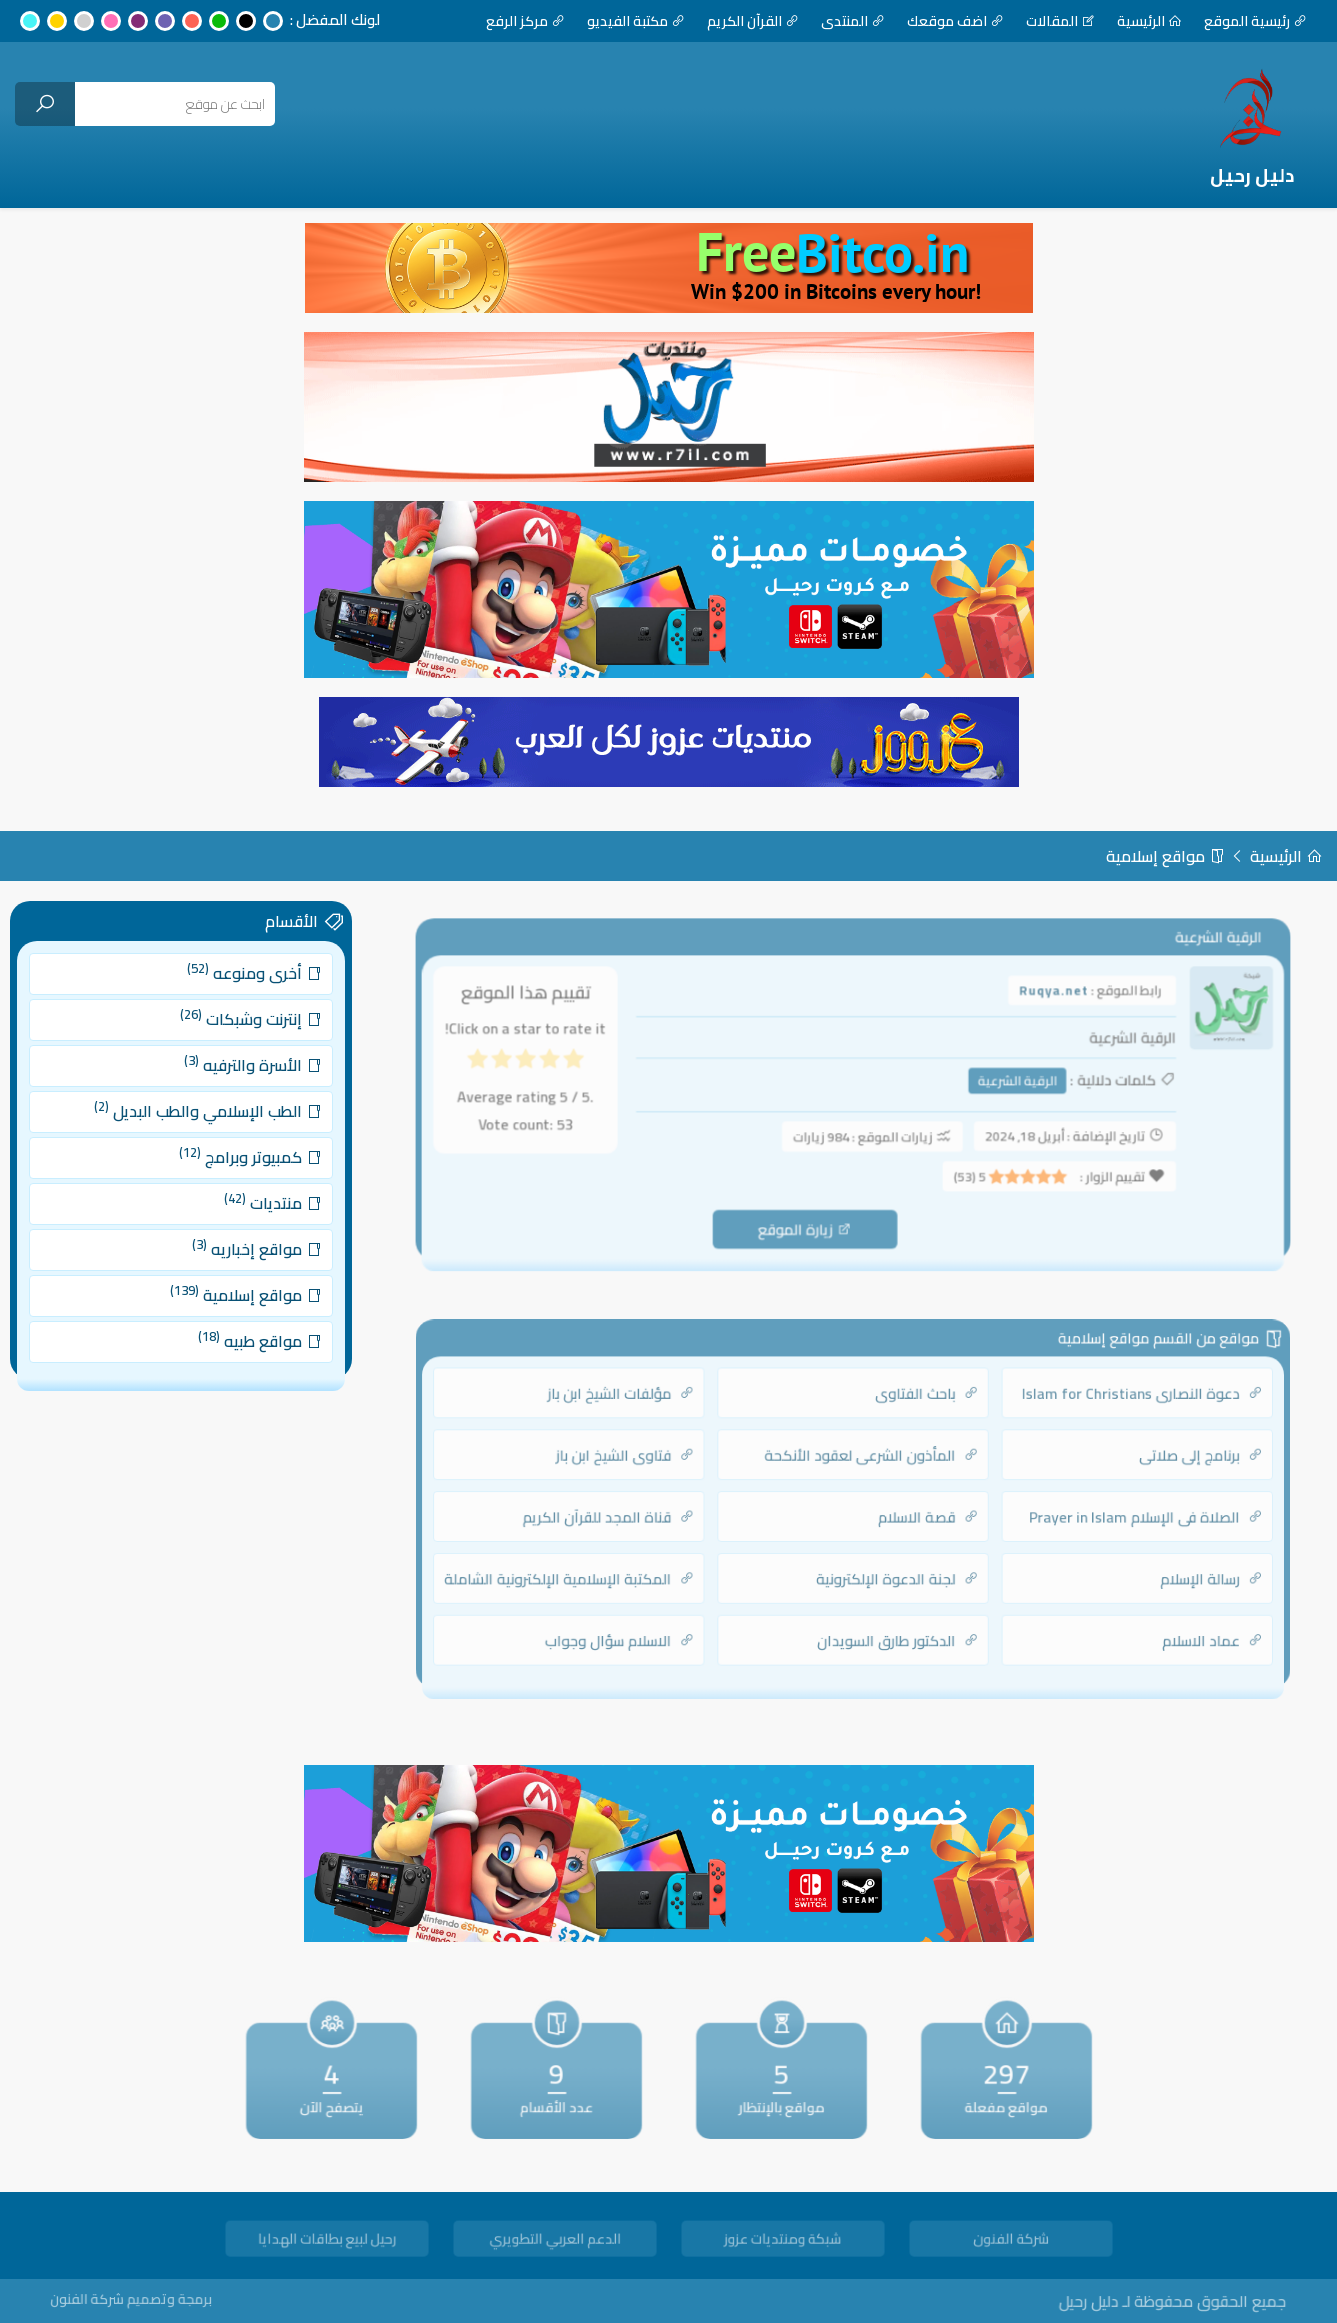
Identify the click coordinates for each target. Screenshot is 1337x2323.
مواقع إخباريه (246, 1239)
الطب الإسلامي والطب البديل (204, 1121)
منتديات (260, 1200)
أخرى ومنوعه (244, 1003)
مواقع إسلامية (1165, 856)
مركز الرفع (525, 21)
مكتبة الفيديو (636, 21)
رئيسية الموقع (1255, 21)
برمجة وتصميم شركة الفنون (165, 2299)
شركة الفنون (1010, 2241)
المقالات (1060, 21)
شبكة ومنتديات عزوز (782, 2241)
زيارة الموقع (808, 1222)
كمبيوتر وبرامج (241, 1160)
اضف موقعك (955, 21)
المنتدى (853, 21)
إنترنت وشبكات (241, 1042)
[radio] (594, 1067)
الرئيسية (1149, 21)
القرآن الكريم (753, 21)
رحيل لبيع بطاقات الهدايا (326, 2241)
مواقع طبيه (249, 1317)
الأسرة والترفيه (243, 1082)
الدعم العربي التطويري (554, 2241)
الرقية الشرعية (1004, 1084)
